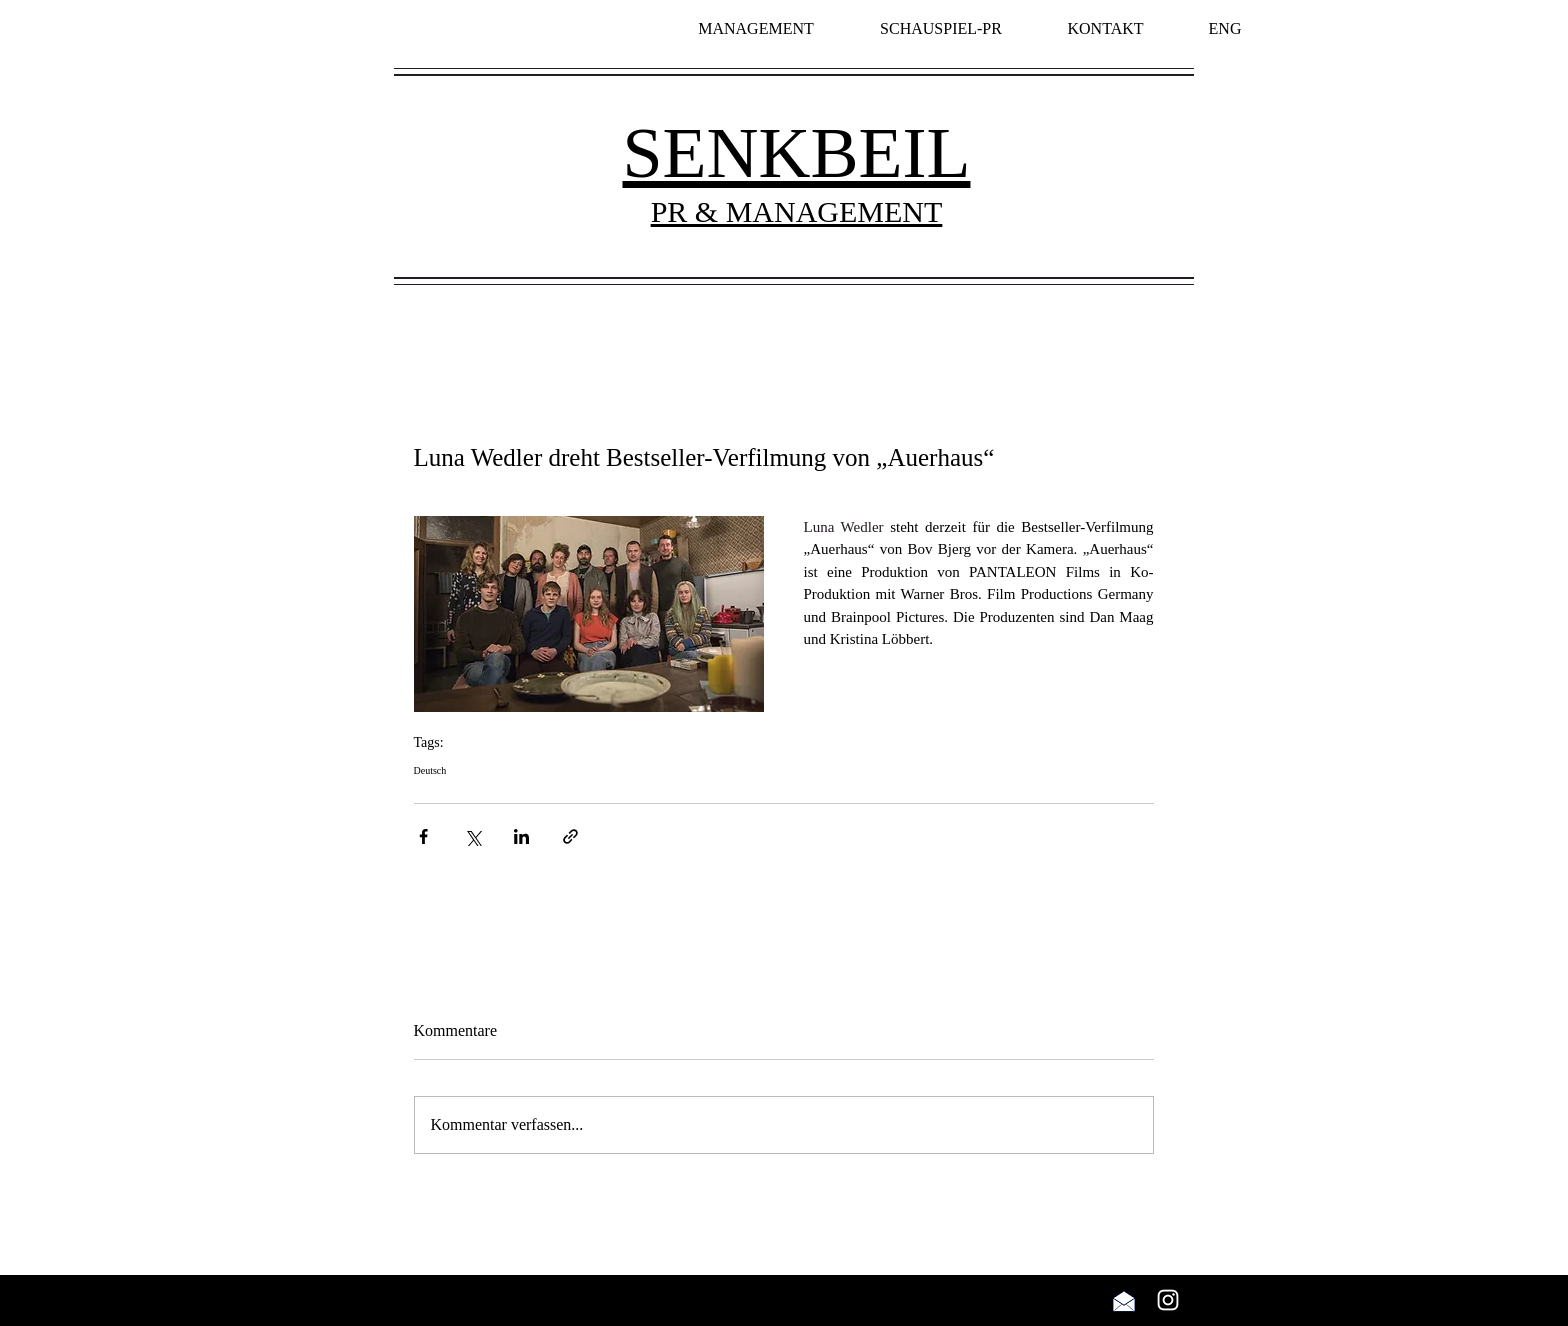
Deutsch (430, 770)
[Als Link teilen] (570, 836)
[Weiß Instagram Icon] (1168, 1300)
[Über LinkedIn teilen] (521, 836)
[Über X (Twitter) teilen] (472, 836)
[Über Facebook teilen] (423, 836)
